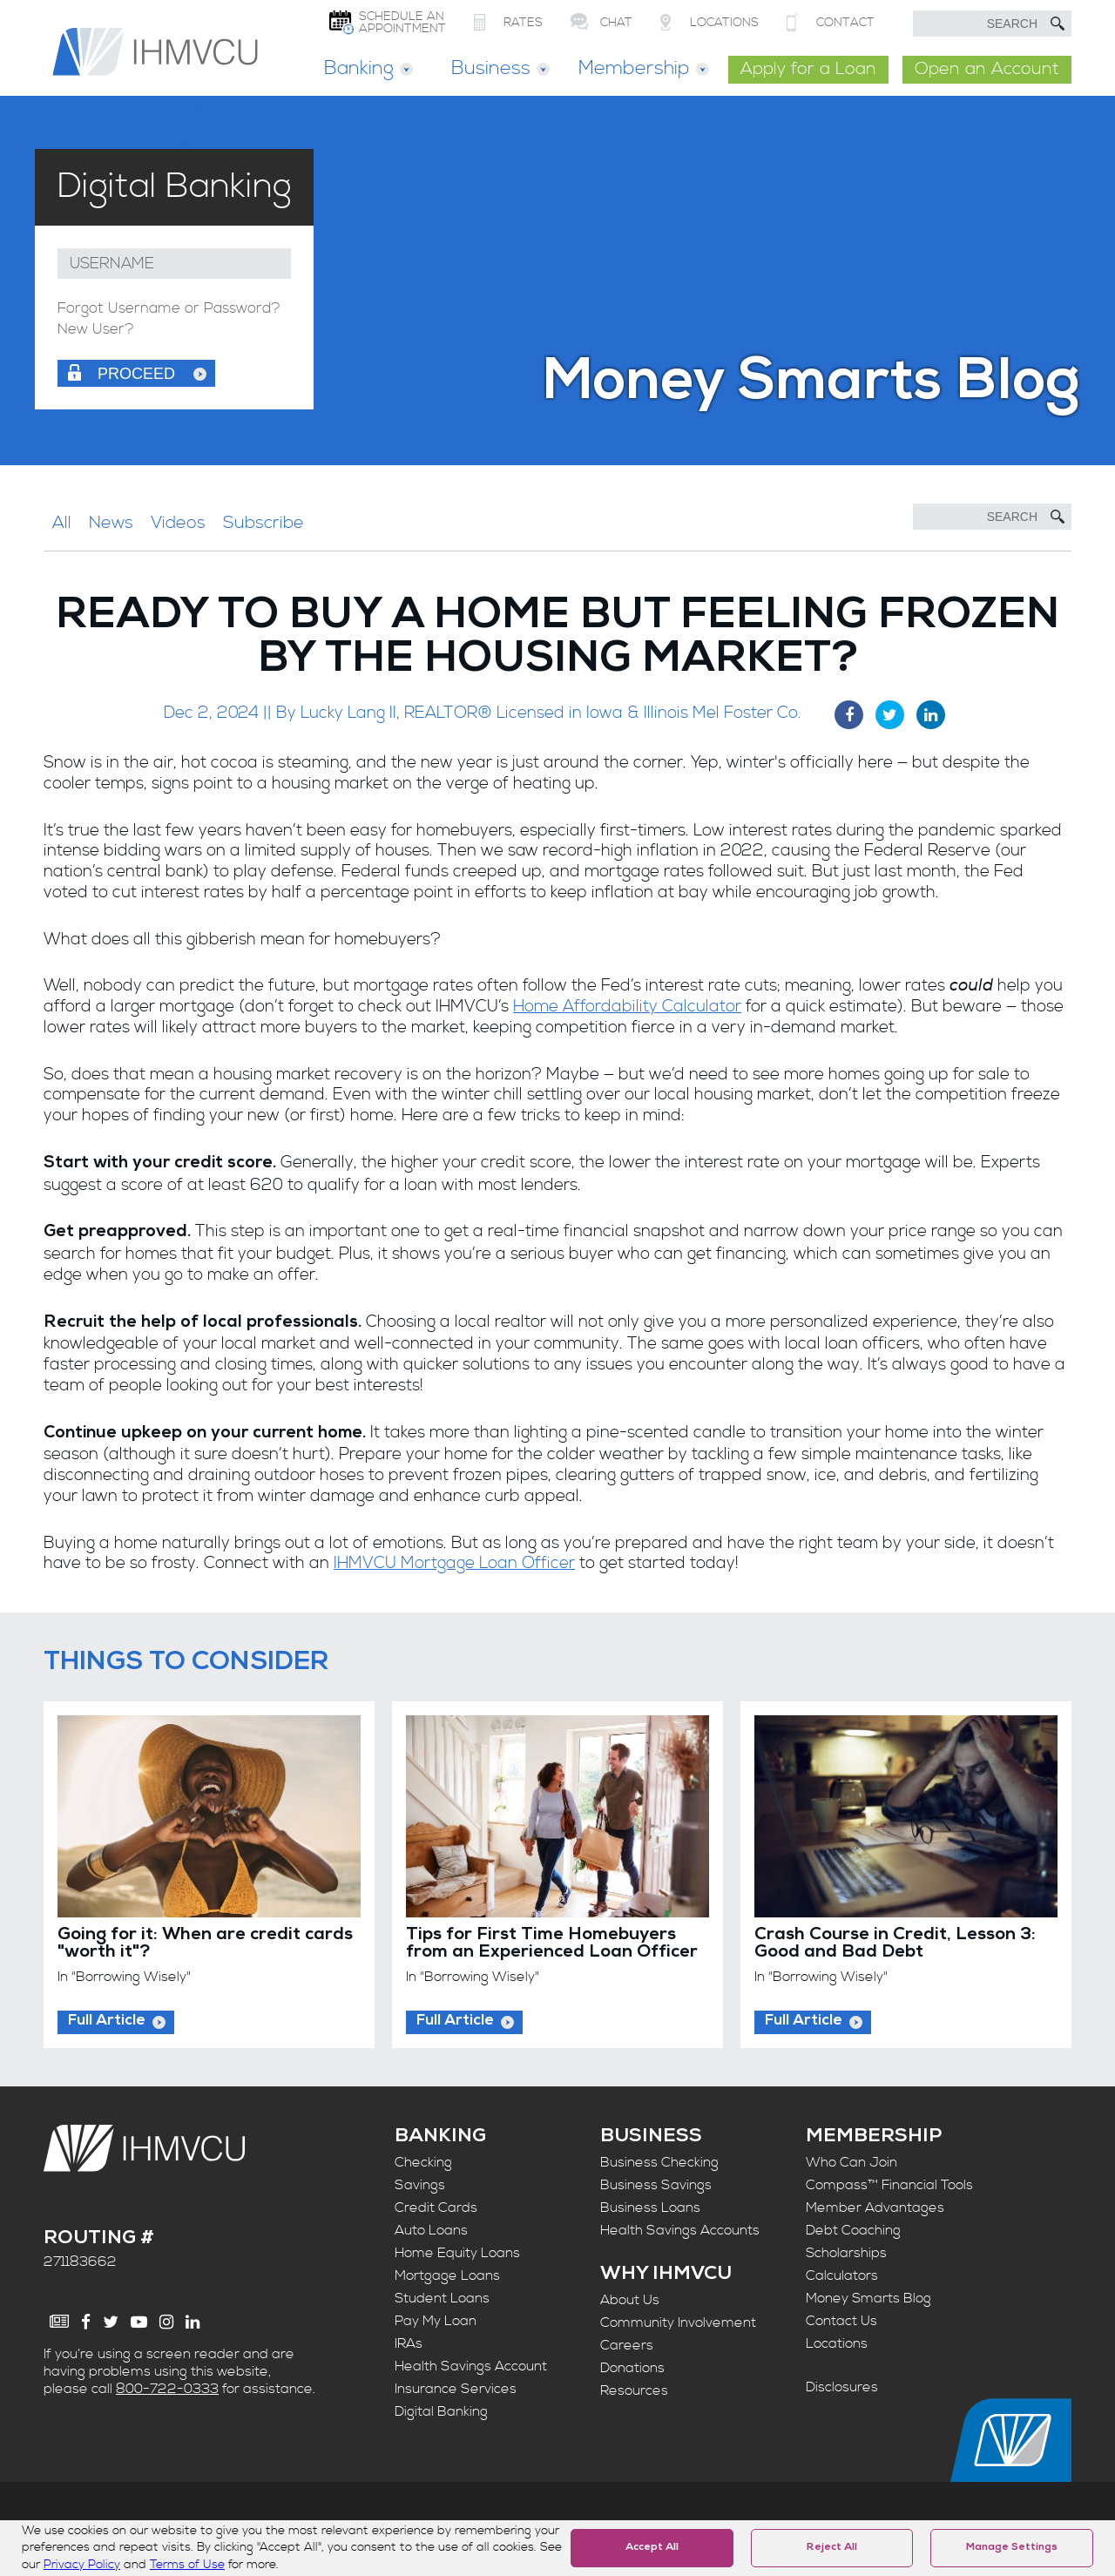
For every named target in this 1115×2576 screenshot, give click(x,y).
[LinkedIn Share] (930, 714)
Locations (837, 2343)
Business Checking (659, 2162)
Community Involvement (678, 2322)
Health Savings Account (471, 2366)
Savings (420, 2185)
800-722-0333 (167, 2388)
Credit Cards (436, 2207)
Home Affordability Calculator (627, 1007)
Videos (178, 523)
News (111, 523)
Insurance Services (456, 2388)
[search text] (992, 23)
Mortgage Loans (447, 2275)
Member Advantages (875, 2207)
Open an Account (987, 69)
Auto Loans (431, 2230)
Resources (634, 2390)
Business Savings (656, 2185)
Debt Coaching (853, 2230)
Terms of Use (187, 2565)
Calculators (842, 2275)
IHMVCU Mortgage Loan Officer (454, 1563)
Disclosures (842, 2387)
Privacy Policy (82, 2565)
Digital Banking (441, 2411)
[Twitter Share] (889, 714)
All (61, 523)
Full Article (106, 2021)
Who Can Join (851, 2162)
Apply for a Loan (808, 69)
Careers (626, 2345)
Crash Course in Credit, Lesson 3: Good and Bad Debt (895, 1944)
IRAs (408, 2343)
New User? (95, 329)
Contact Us (841, 2320)
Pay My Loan (435, 2320)
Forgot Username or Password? (168, 308)
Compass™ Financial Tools (889, 2185)
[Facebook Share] (849, 714)
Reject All (832, 2548)
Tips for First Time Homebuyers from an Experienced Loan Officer (552, 1944)
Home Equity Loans (457, 2253)
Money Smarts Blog (868, 2298)
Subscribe (263, 523)
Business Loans (650, 2207)
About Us (629, 2300)
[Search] (992, 517)
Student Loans (442, 2298)
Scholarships (846, 2253)
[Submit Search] (1057, 23)
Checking (423, 2162)
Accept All (652, 2548)
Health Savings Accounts (680, 2230)
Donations (632, 2368)
